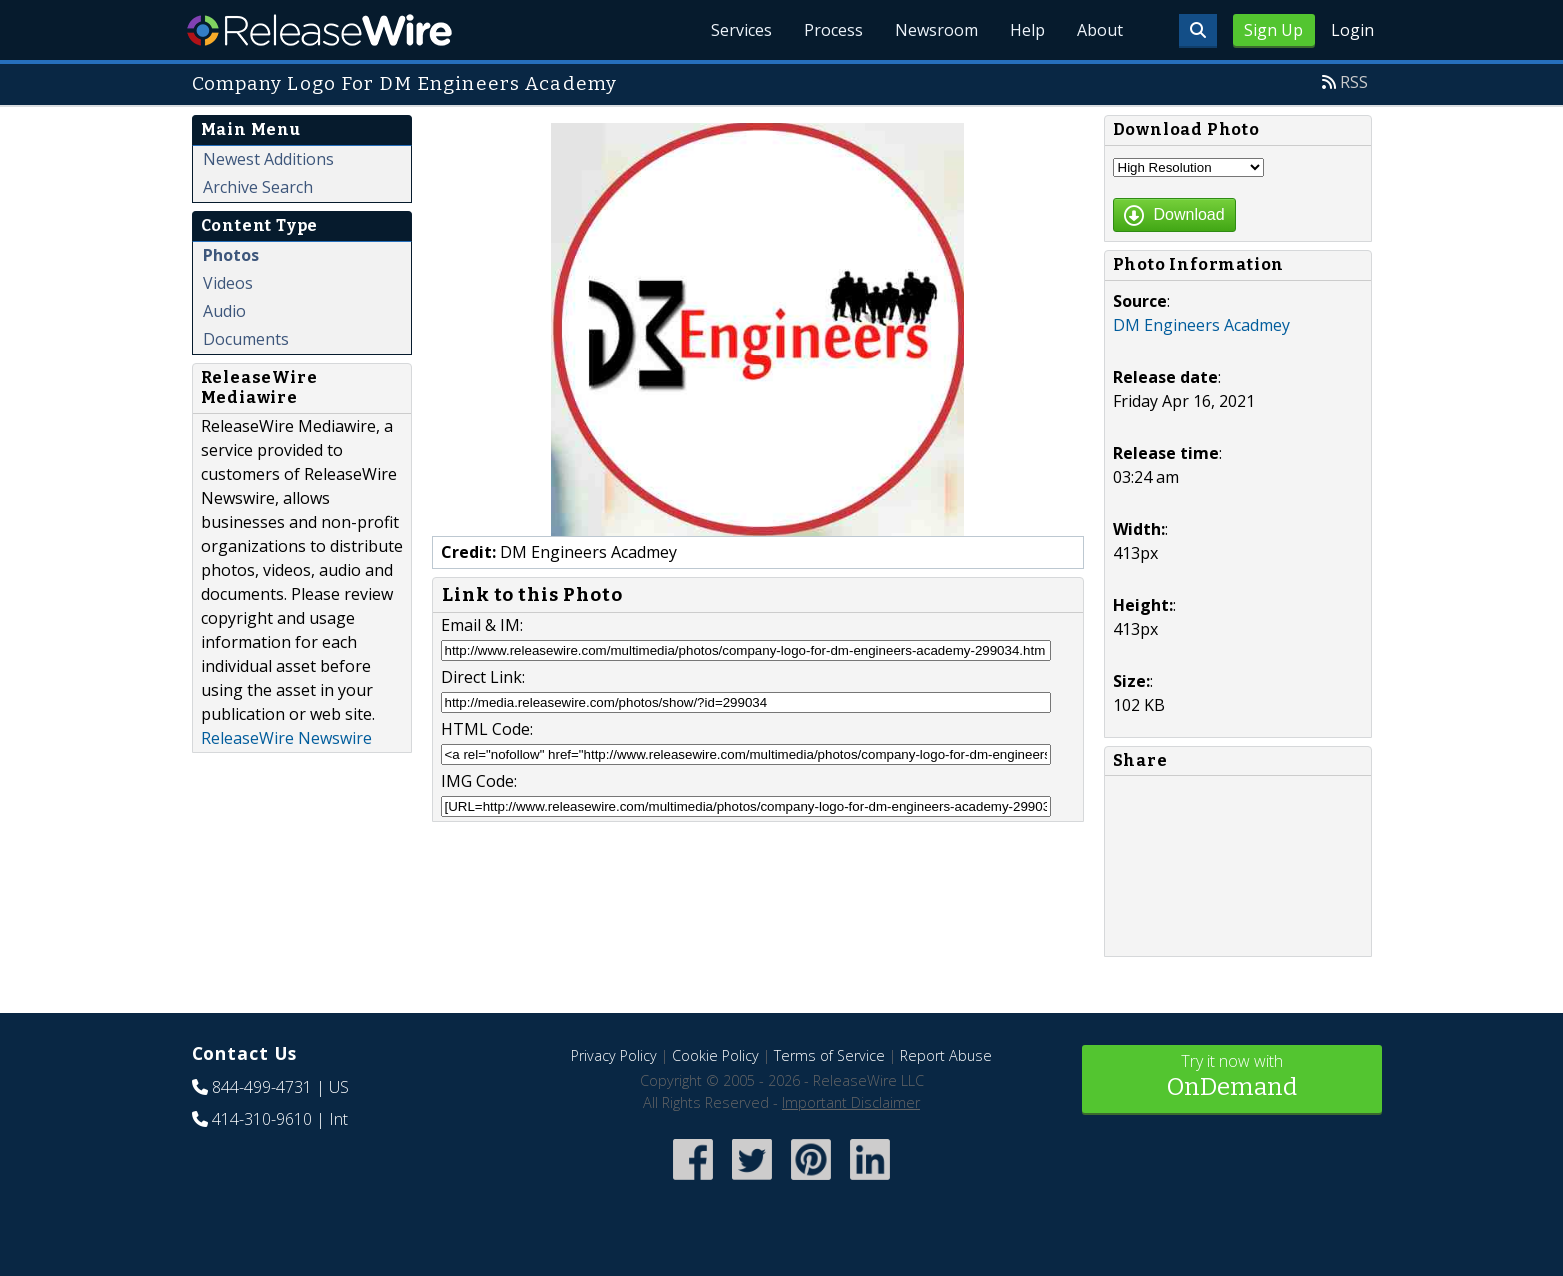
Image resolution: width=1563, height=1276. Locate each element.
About (1100, 30)
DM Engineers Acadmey (1201, 325)
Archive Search (258, 187)
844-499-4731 (262, 1087)
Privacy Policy (614, 1055)
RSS (1354, 82)
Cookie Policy (715, 1055)
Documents (246, 339)
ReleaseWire (319, 30)
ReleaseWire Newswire (286, 738)
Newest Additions (268, 159)
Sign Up (1273, 30)
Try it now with (1232, 1077)
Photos (231, 255)
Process (833, 30)
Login (1352, 30)
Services (741, 30)
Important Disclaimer (851, 1102)
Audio (224, 311)
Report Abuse (946, 1055)
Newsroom (936, 30)
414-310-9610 (262, 1119)
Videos (228, 283)
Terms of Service (829, 1055)
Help (1027, 30)
